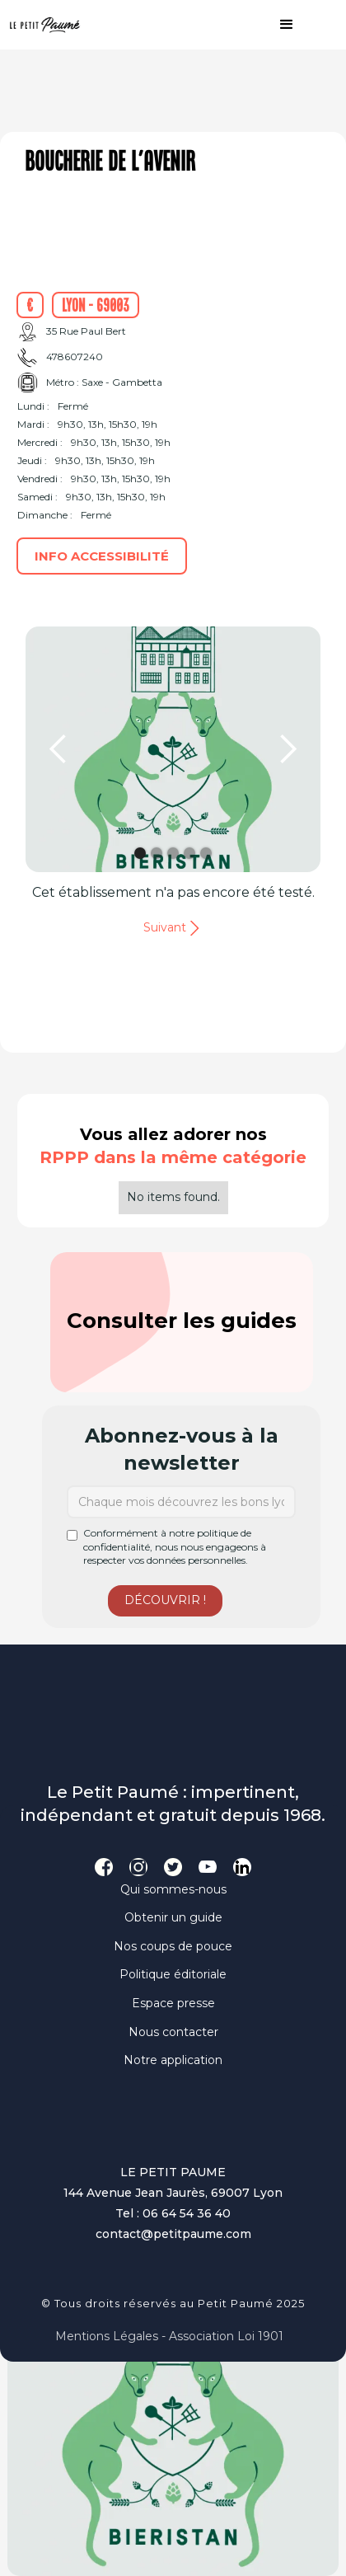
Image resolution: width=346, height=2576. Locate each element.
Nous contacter (173, 2032)
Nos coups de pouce (173, 1946)
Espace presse (173, 2003)
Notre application (173, 2060)
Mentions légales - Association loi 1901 (169, 2336)
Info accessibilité (102, 556)
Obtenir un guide (173, 1917)
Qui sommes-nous (173, 1889)
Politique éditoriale (173, 1974)
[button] (278, 24)
